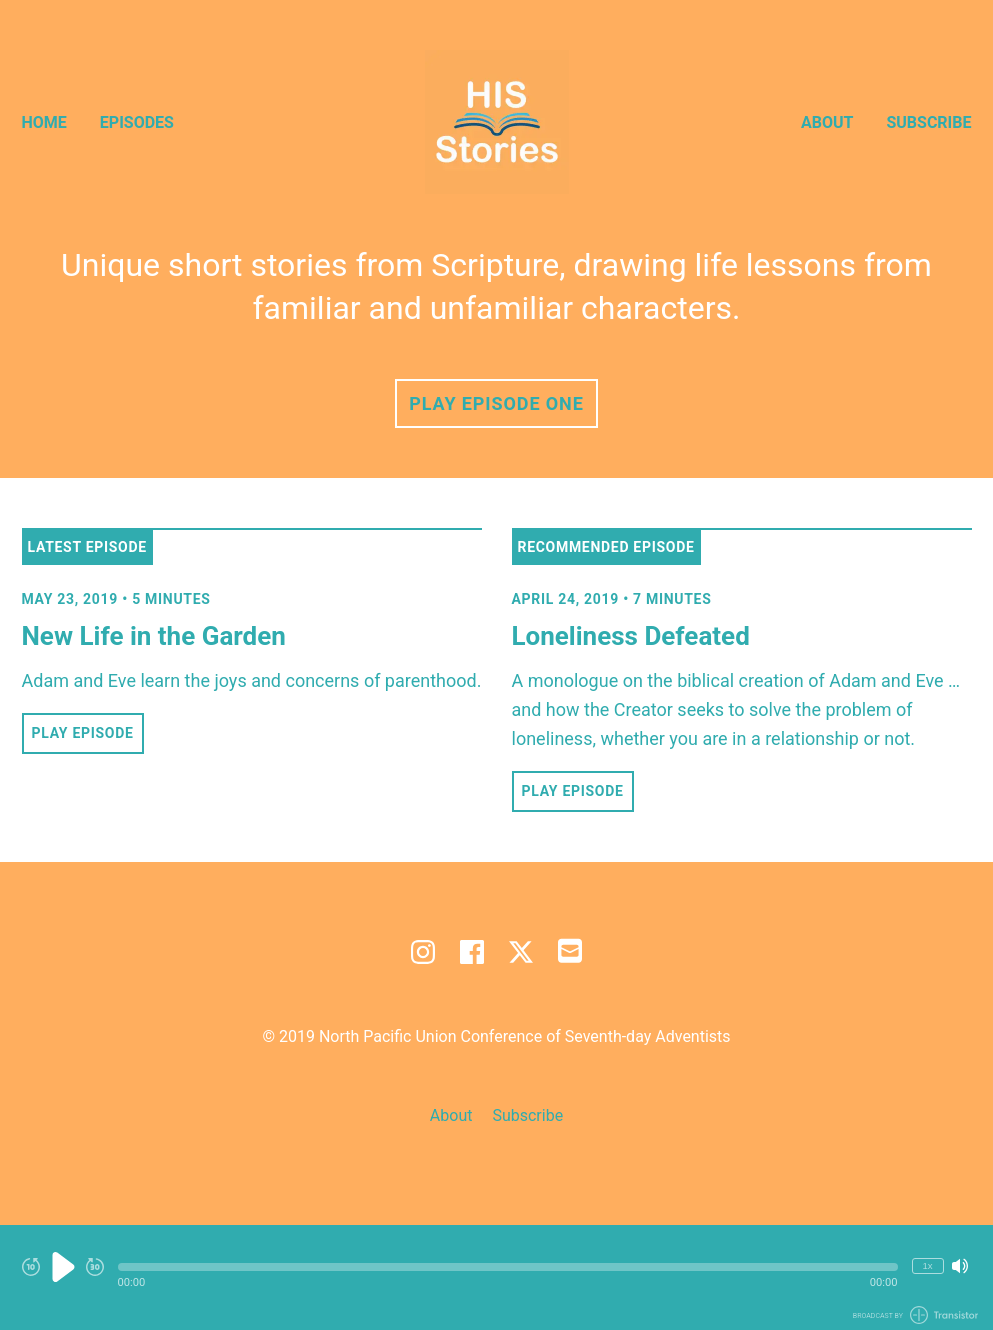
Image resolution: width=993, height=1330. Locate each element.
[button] (508, 1267)
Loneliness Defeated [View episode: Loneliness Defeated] (631, 636)
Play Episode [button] (83, 733)
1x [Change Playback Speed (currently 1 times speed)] (927, 1265)
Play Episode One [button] (496, 403)
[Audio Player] (496, 1277)
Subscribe (928, 122)
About (827, 122)
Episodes (137, 122)
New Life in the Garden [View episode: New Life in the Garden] (154, 636)
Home (44, 122)
